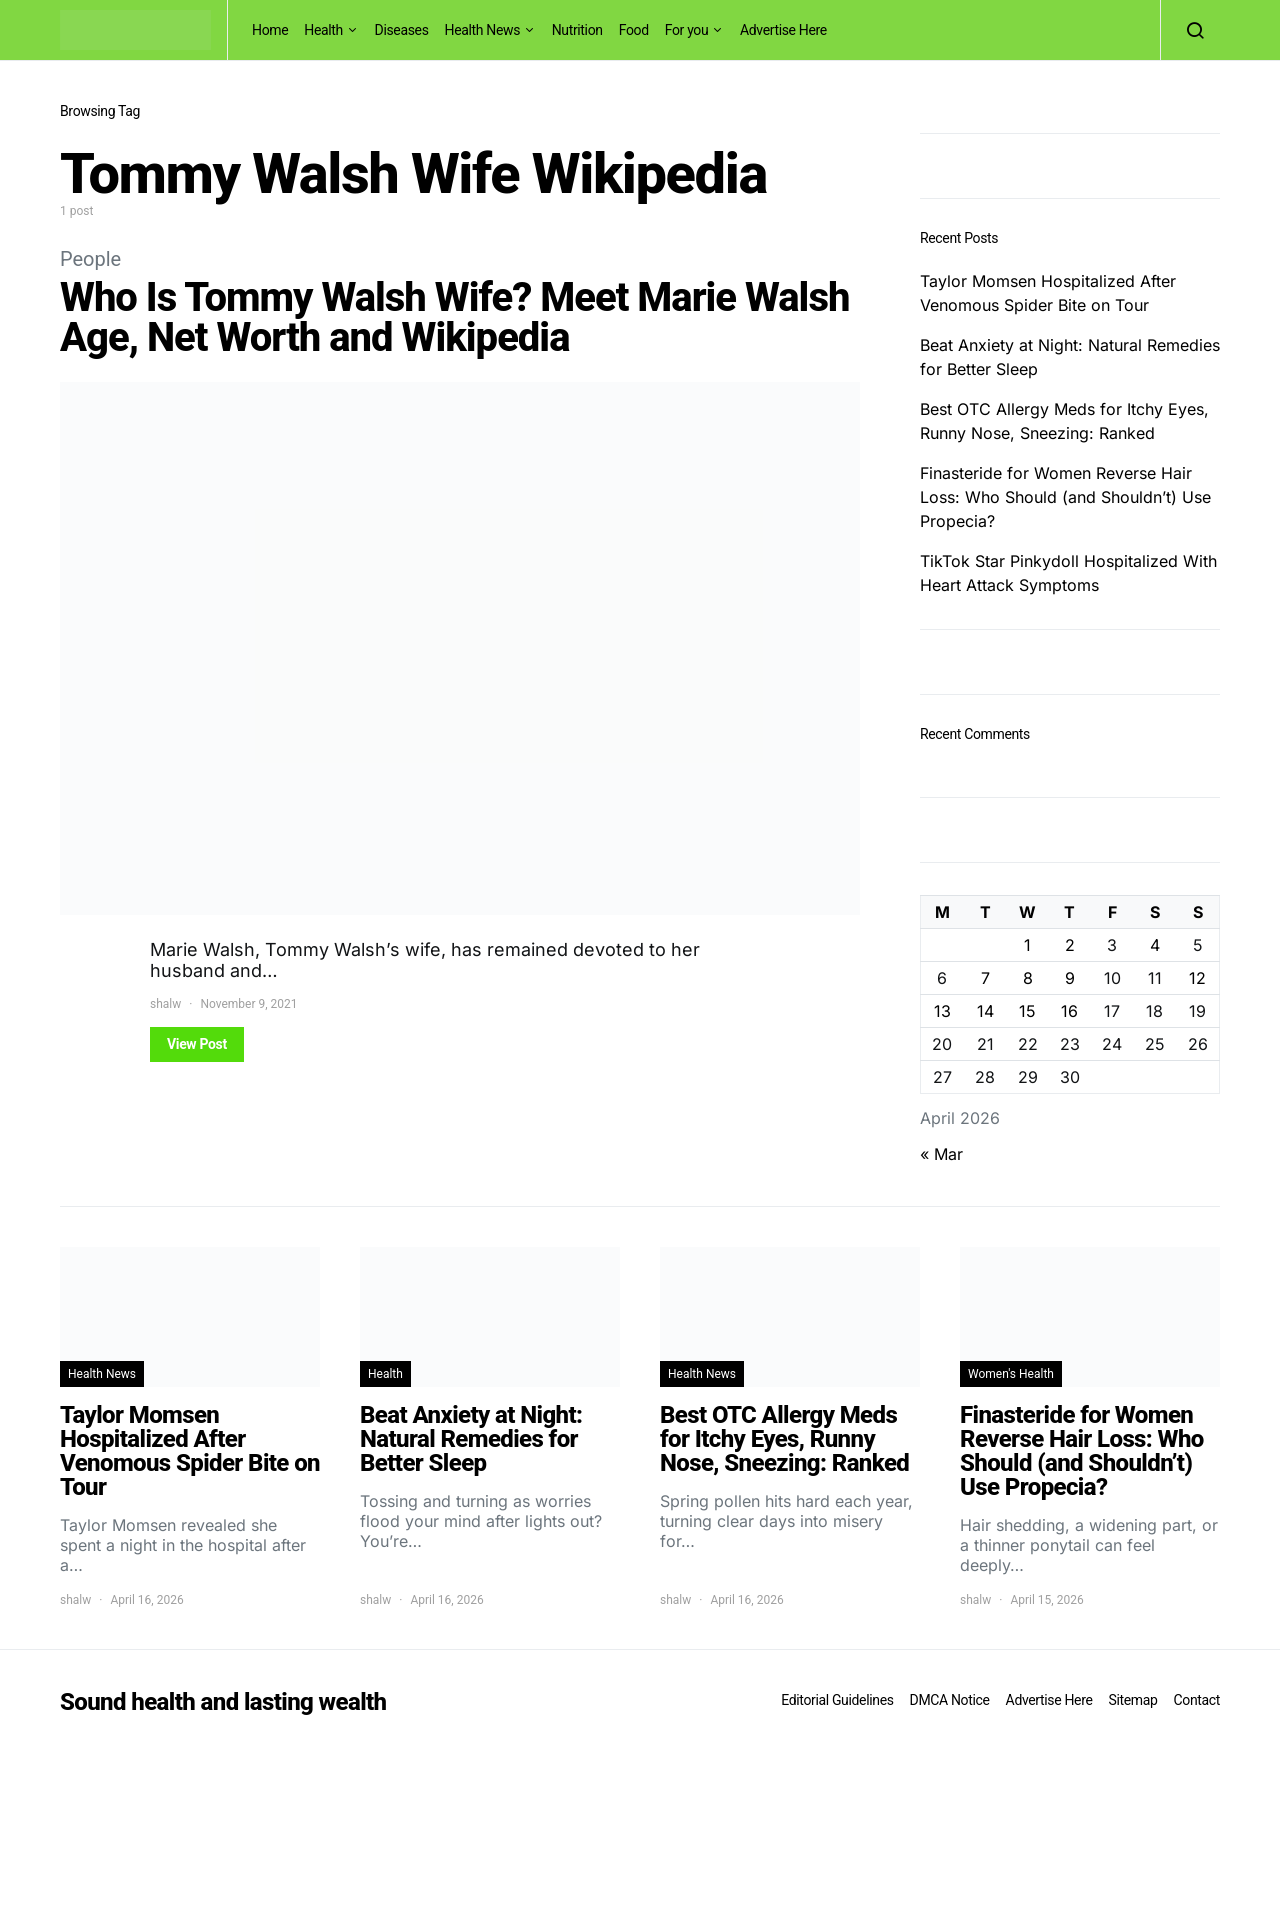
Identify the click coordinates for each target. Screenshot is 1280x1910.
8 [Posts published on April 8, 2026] (1028, 978)
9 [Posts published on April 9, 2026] (1070, 978)
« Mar (941, 1154)
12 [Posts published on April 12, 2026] (1197, 978)
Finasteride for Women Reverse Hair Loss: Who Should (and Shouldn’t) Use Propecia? (1065, 497)
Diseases (402, 30)
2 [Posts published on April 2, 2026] (1070, 945)
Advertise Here (783, 30)
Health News (483, 30)
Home (270, 30)
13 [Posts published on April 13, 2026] (942, 1011)
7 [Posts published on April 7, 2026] (985, 978)
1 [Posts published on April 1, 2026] (1027, 945)
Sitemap (1132, 1700)
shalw (165, 1004)
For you (687, 30)
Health (323, 30)
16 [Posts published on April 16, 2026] (1069, 1011)
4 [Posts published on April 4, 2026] (1155, 945)
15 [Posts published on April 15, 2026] (1027, 1011)
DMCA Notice (950, 1700)
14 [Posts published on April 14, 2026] (985, 1011)
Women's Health (1011, 1374)
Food (634, 30)
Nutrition (577, 30)
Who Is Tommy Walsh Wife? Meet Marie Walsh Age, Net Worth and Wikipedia (454, 317)
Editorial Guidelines (837, 1700)
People (90, 259)
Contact (1197, 1700)
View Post (197, 1044)
